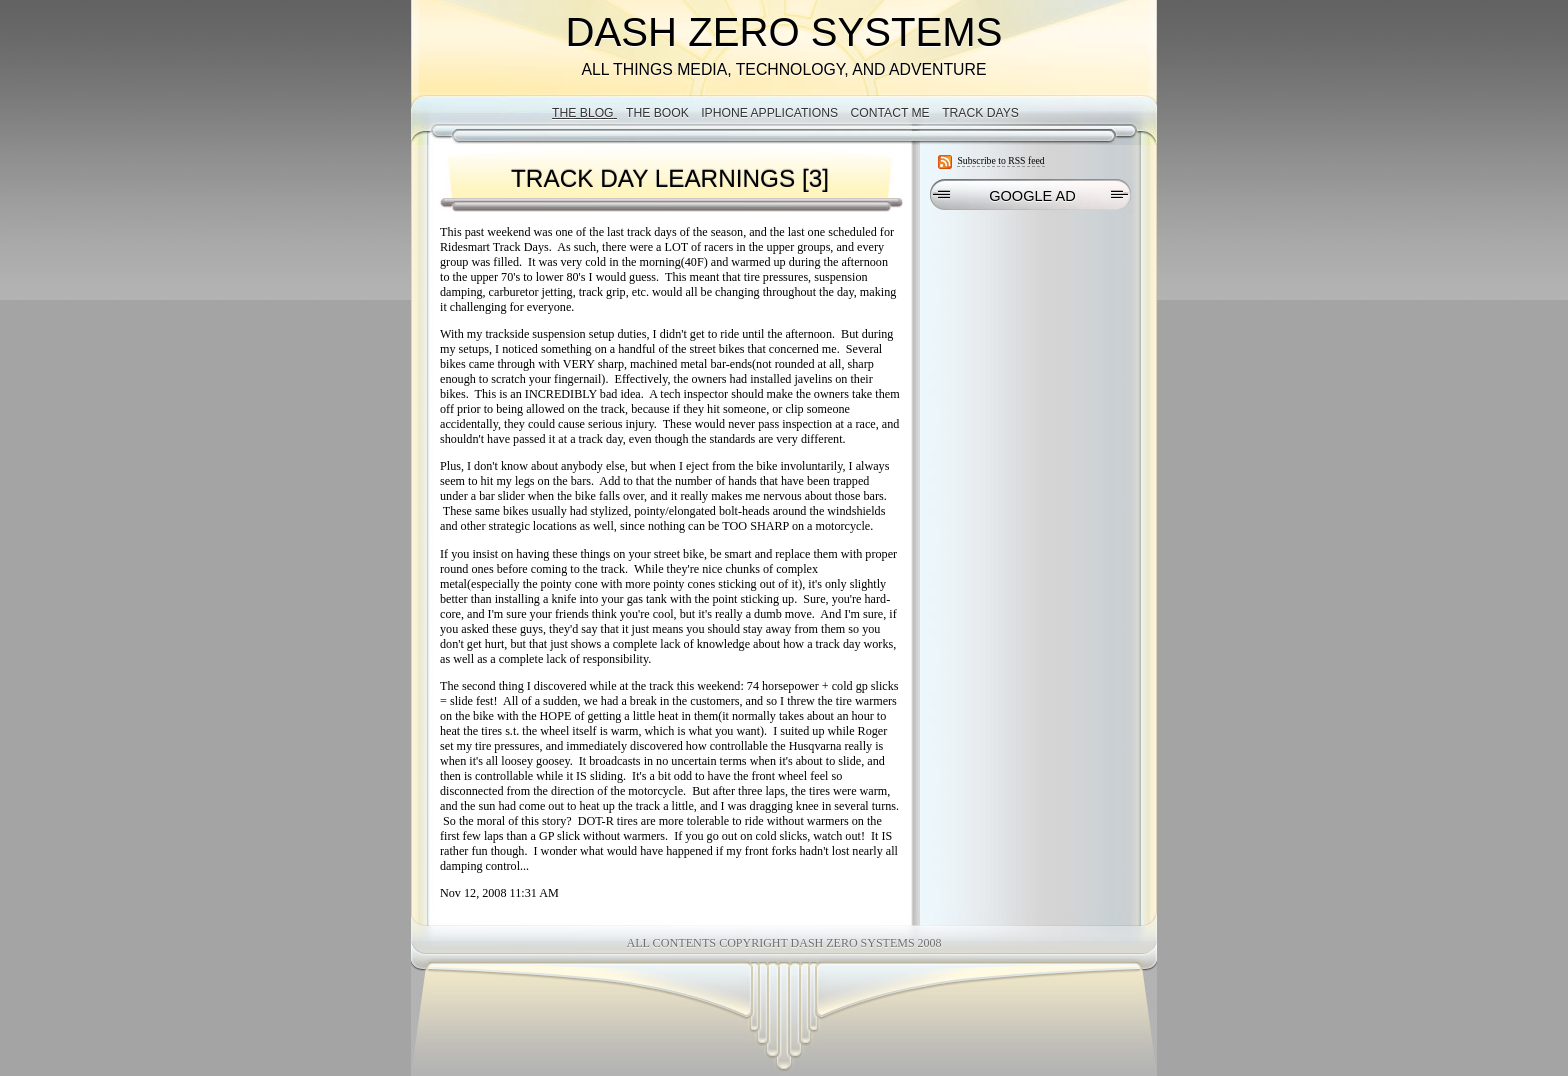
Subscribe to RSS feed (1000, 160)
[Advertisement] (1030, 346)
